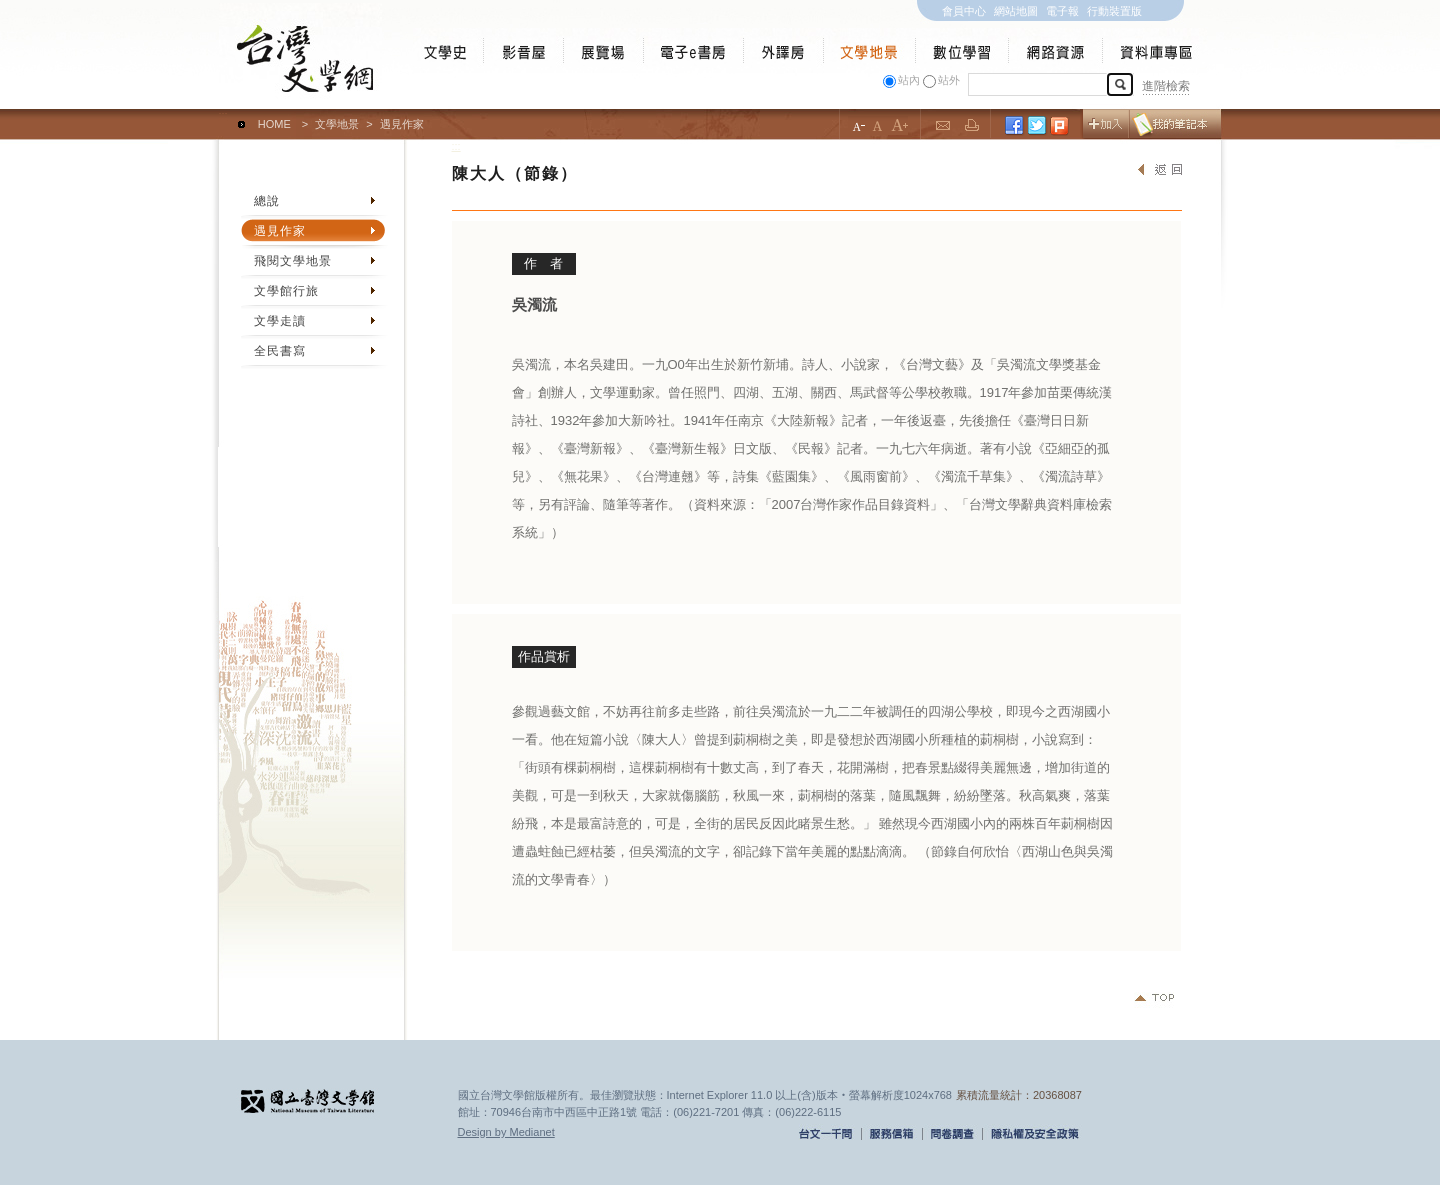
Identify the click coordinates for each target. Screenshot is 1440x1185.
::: (223, 115)
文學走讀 (280, 321)
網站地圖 (1016, 11)
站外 (949, 80)
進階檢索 (1166, 86)
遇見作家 (280, 231)
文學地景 (337, 124)
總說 (267, 201)
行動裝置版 (1114, 11)
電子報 (1062, 11)
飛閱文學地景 (293, 261)
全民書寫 (280, 351)
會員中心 (964, 11)
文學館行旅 (286, 291)
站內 (909, 80)
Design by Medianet (506, 1132)
